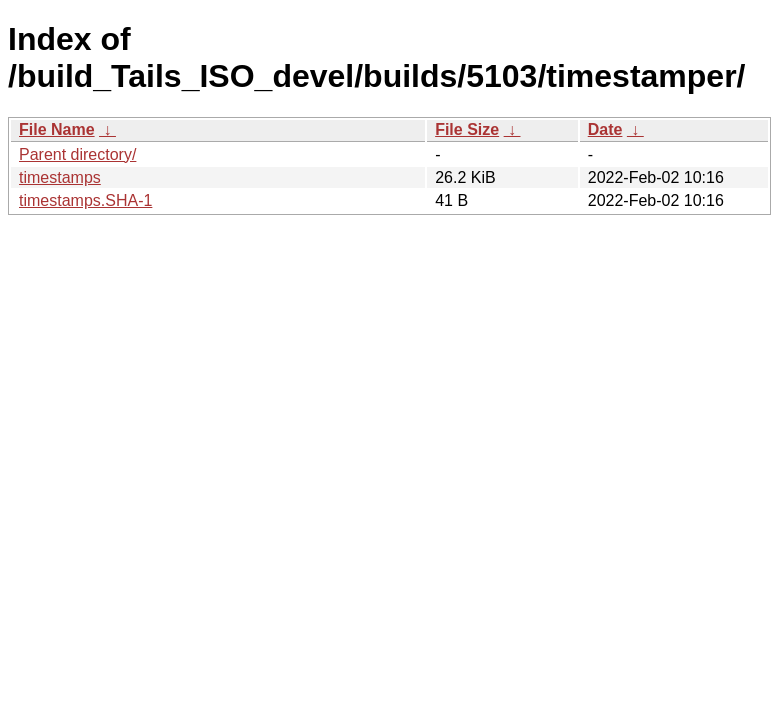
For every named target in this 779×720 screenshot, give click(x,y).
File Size (467, 129)
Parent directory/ (77, 154)
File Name (57, 129)
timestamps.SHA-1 (85, 200)
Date (605, 129)
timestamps (60, 177)
